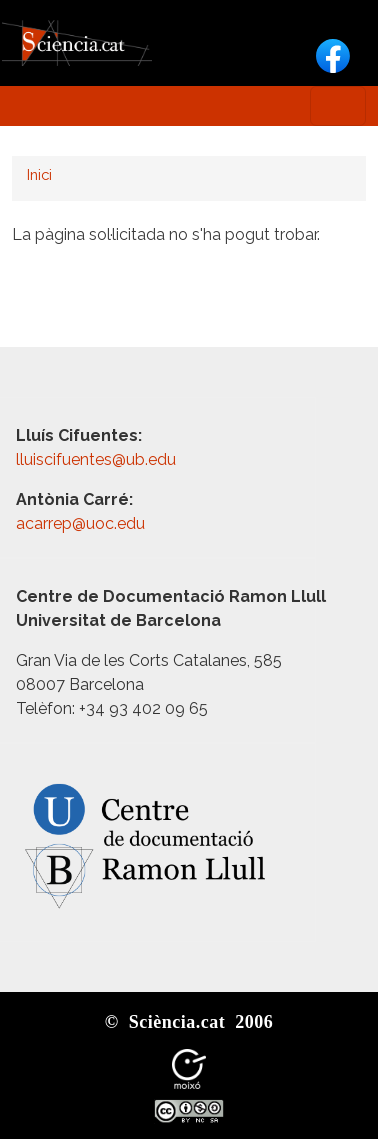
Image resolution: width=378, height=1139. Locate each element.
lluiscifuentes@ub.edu (98, 459)
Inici (39, 174)
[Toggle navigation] (338, 106)
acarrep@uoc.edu (80, 523)
